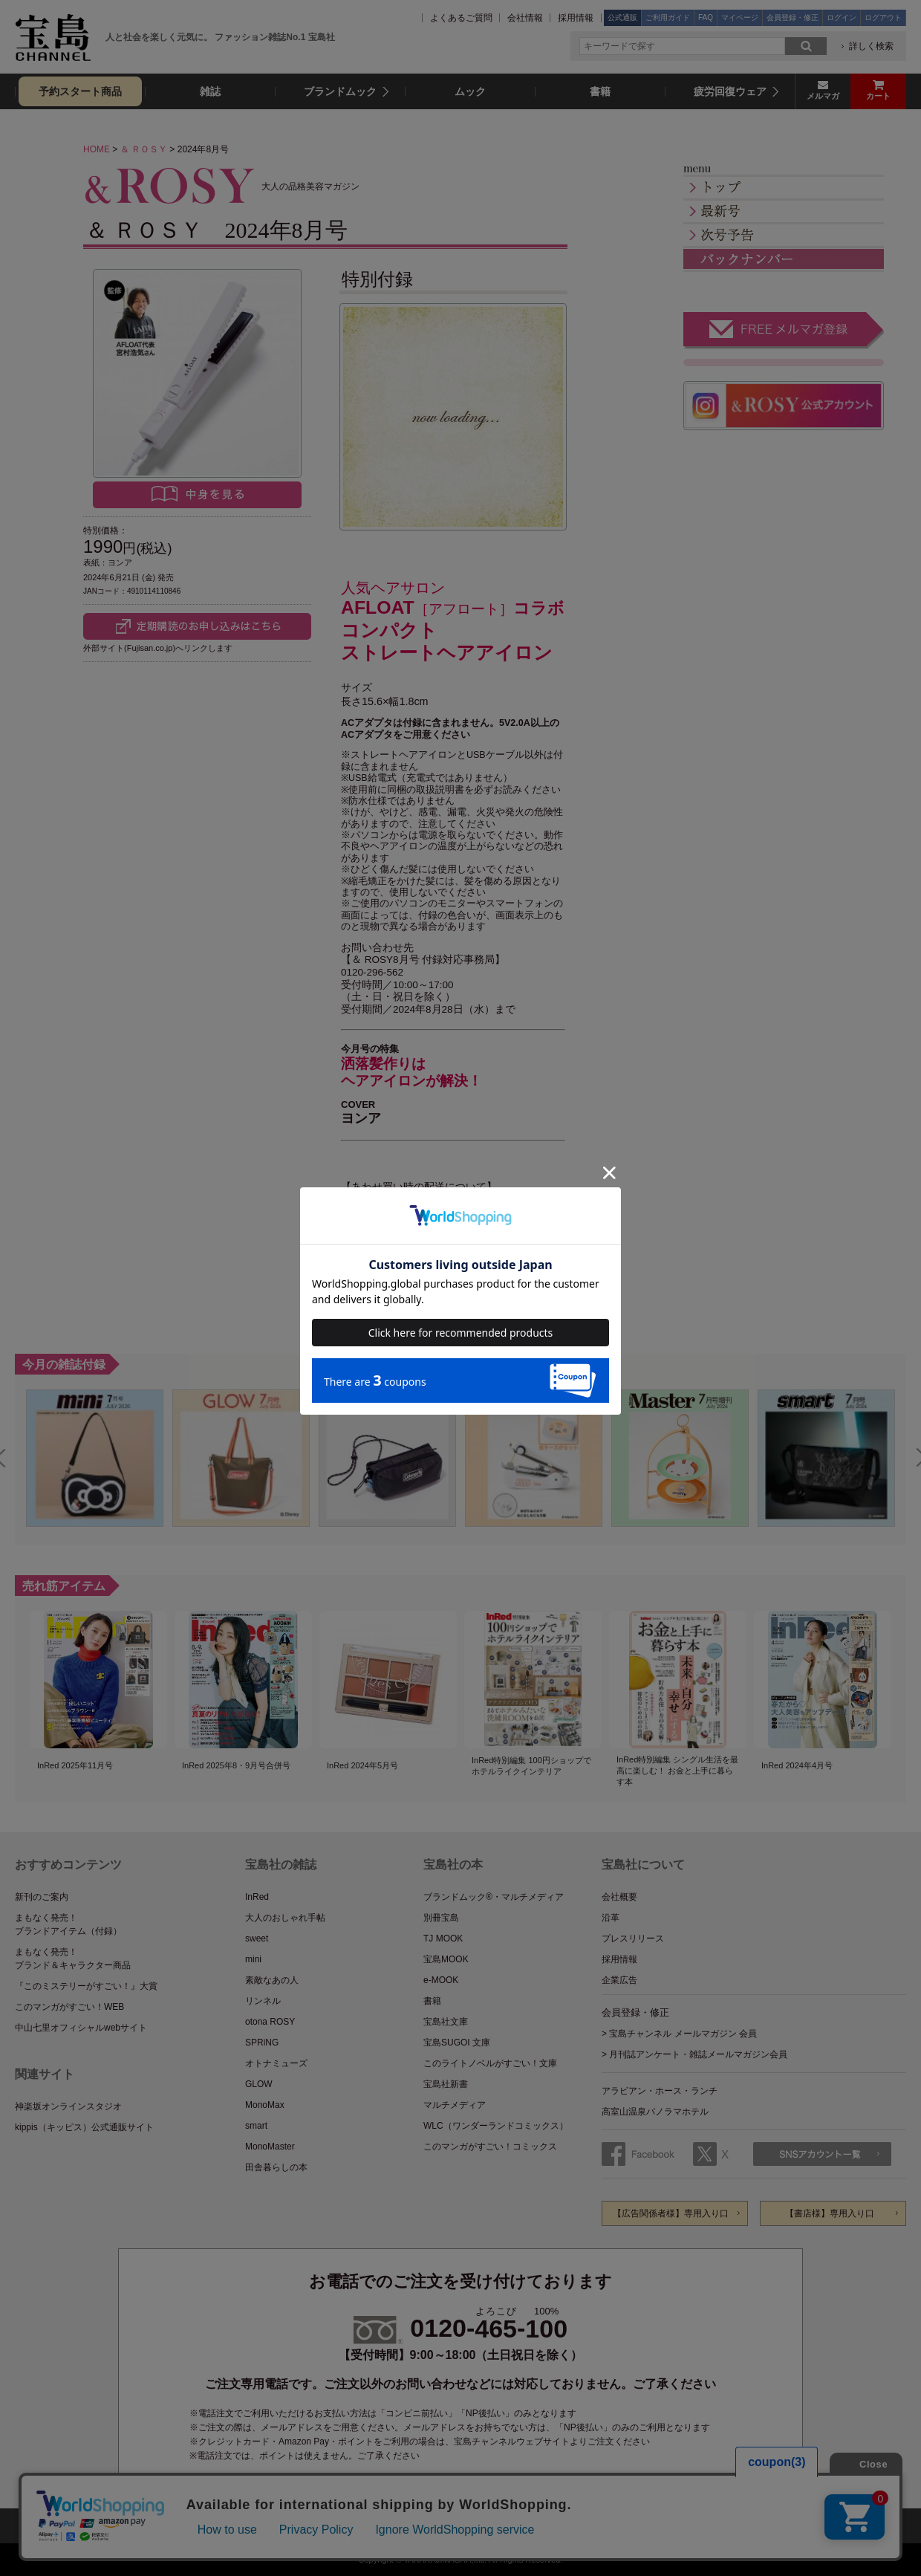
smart (256, 2126)
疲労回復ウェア (730, 91)
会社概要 (619, 1897)
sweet (256, 1938)
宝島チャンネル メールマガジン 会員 (683, 2033)
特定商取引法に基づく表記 (530, 2525)
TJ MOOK (443, 1938)
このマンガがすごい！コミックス (490, 2146)
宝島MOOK (446, 1959)
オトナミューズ (276, 2063)
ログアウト (883, 17)
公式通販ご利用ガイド (292, 2525)
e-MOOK (440, 1980)
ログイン (841, 17)
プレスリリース (633, 1938)
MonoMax (264, 2105)
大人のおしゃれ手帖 (285, 1917)
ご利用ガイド (667, 17)
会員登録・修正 (793, 17)
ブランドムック (340, 91)
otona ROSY (270, 2022)
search (806, 46)
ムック (470, 91)
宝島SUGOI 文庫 (456, 2042)
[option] (94, 1458)
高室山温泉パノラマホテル (655, 2111)
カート (878, 95)
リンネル (263, 2001)
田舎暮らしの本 (276, 2167)
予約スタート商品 (80, 91)
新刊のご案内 (41, 1897)
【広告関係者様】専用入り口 (671, 2213)
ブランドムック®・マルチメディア (493, 1897)
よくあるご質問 (461, 18)
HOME (96, 149)
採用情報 (575, 18)
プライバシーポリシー (407, 2525)
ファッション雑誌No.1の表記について (682, 2525)
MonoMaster (270, 2146)
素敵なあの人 (272, 1980)
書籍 (600, 91)
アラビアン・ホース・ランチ (659, 2091)
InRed (257, 1897)
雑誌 (210, 91)
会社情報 (525, 18)
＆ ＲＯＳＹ (143, 149)
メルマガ (823, 95)
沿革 (610, 1917)
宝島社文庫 (445, 2022)
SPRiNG (262, 2042)
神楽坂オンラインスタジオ (68, 2106)
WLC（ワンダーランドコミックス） (495, 2126)
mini (253, 1959)
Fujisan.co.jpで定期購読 (197, 626)
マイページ (739, 17)
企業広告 (619, 1980)
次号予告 (783, 235)
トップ (783, 188)
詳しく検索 (871, 46)
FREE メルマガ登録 (783, 330)
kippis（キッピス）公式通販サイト (84, 2127)
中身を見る (197, 494)
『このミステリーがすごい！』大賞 (86, 1986)
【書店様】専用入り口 (829, 2213)
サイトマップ (193, 2525)
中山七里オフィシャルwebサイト (81, 2027)
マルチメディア (454, 2105)
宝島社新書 (445, 2084)
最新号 (783, 211)
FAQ (705, 17)
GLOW (259, 2084)
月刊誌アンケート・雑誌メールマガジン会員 (698, 2054)
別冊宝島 (441, 1917)
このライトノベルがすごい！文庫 (490, 2063)
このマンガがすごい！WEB (69, 2007)
